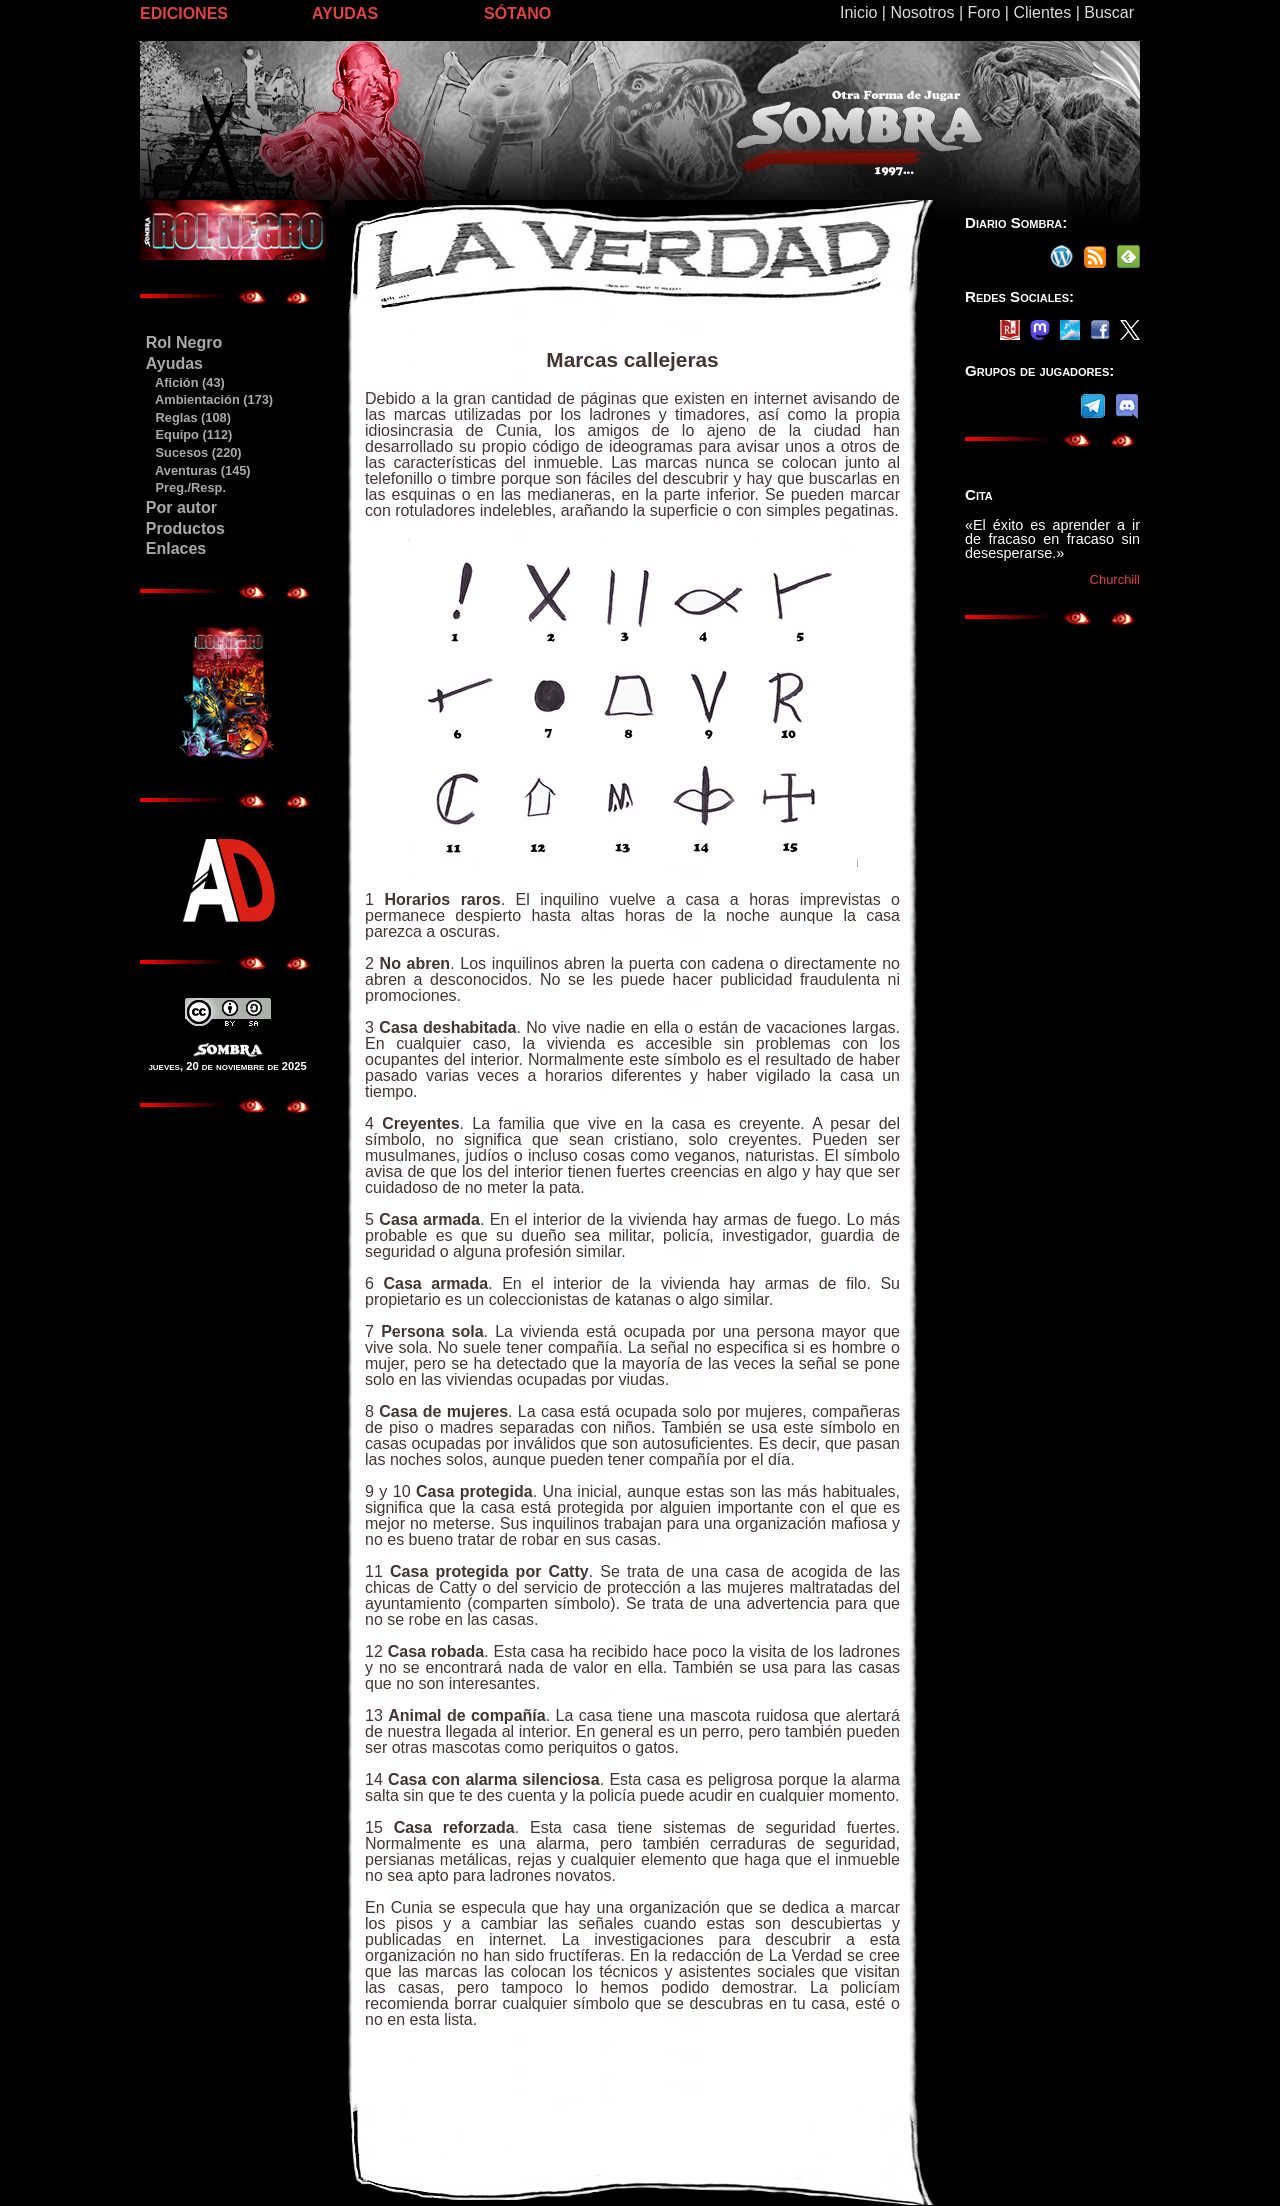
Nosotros (922, 12)
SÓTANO (517, 13)
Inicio (858, 12)
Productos (185, 528)
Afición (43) (185, 382)
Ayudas (174, 363)
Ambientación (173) (209, 399)
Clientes (1042, 12)
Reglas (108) (188, 417)
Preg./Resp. (185, 487)
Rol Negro (184, 342)
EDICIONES (184, 13)
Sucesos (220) (193, 452)
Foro (983, 12)
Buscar (1109, 12)
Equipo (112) (188, 434)
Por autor (181, 507)
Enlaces (176, 548)
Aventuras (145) (198, 470)
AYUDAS (345, 13)
